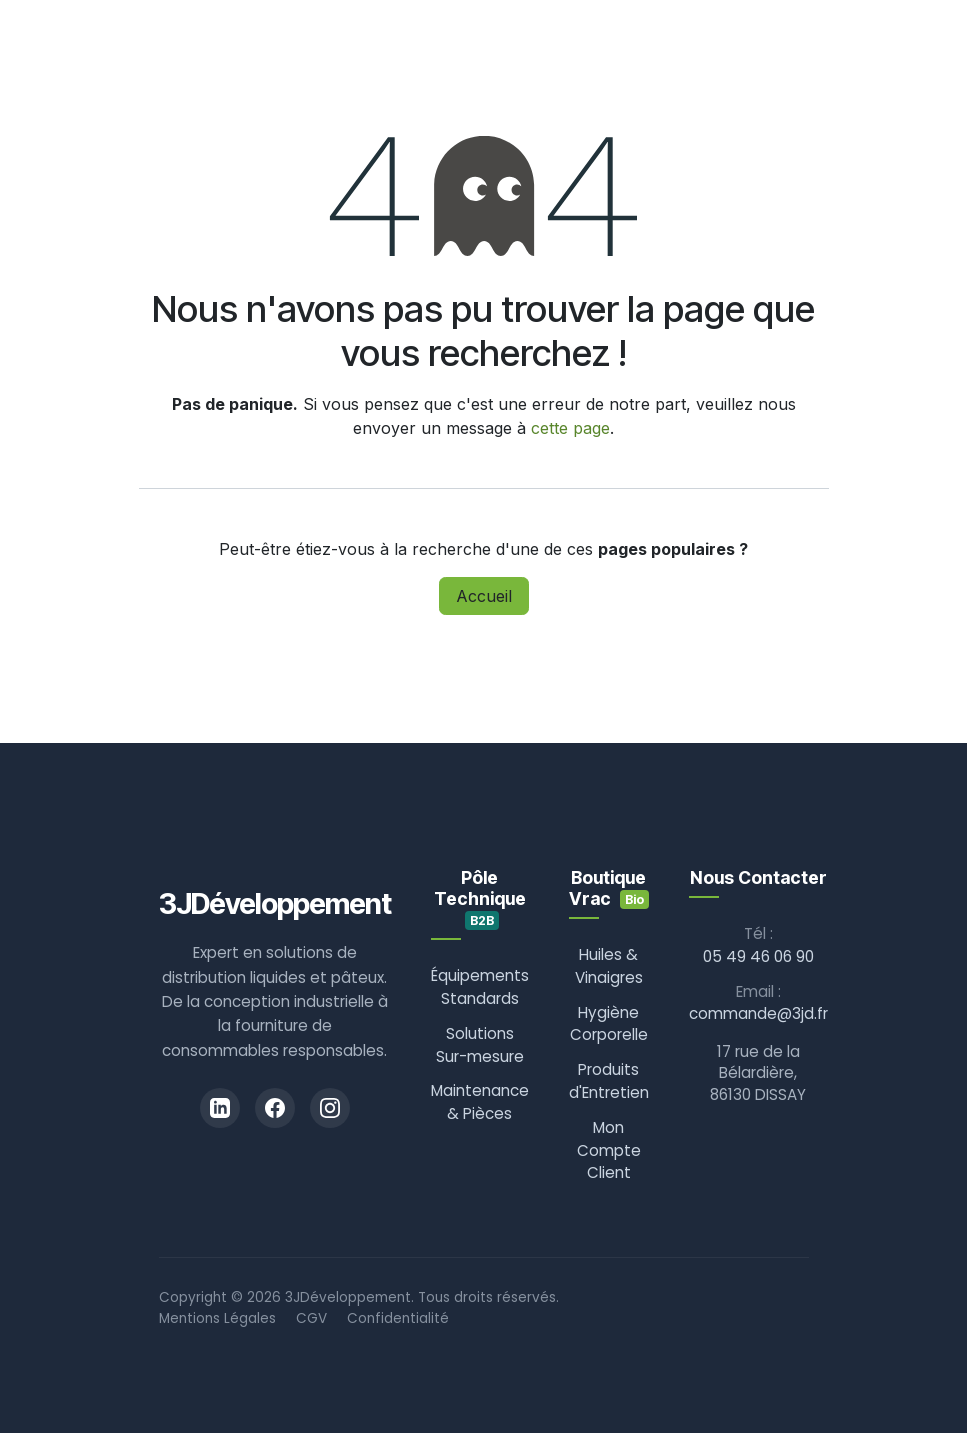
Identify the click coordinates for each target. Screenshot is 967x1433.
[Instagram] (330, 1108)
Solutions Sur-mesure (480, 1045)
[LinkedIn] (220, 1108)
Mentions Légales (217, 1318)
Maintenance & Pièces (480, 1102)
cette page (570, 428)
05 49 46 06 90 (758, 956)
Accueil (484, 596)
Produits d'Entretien (609, 1081)
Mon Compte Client (609, 1150)
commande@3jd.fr (758, 1013)
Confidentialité (398, 1318)
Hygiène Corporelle (609, 1024)
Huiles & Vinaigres (609, 966)
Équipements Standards (480, 987)
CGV (311, 1318)
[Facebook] (275, 1108)
